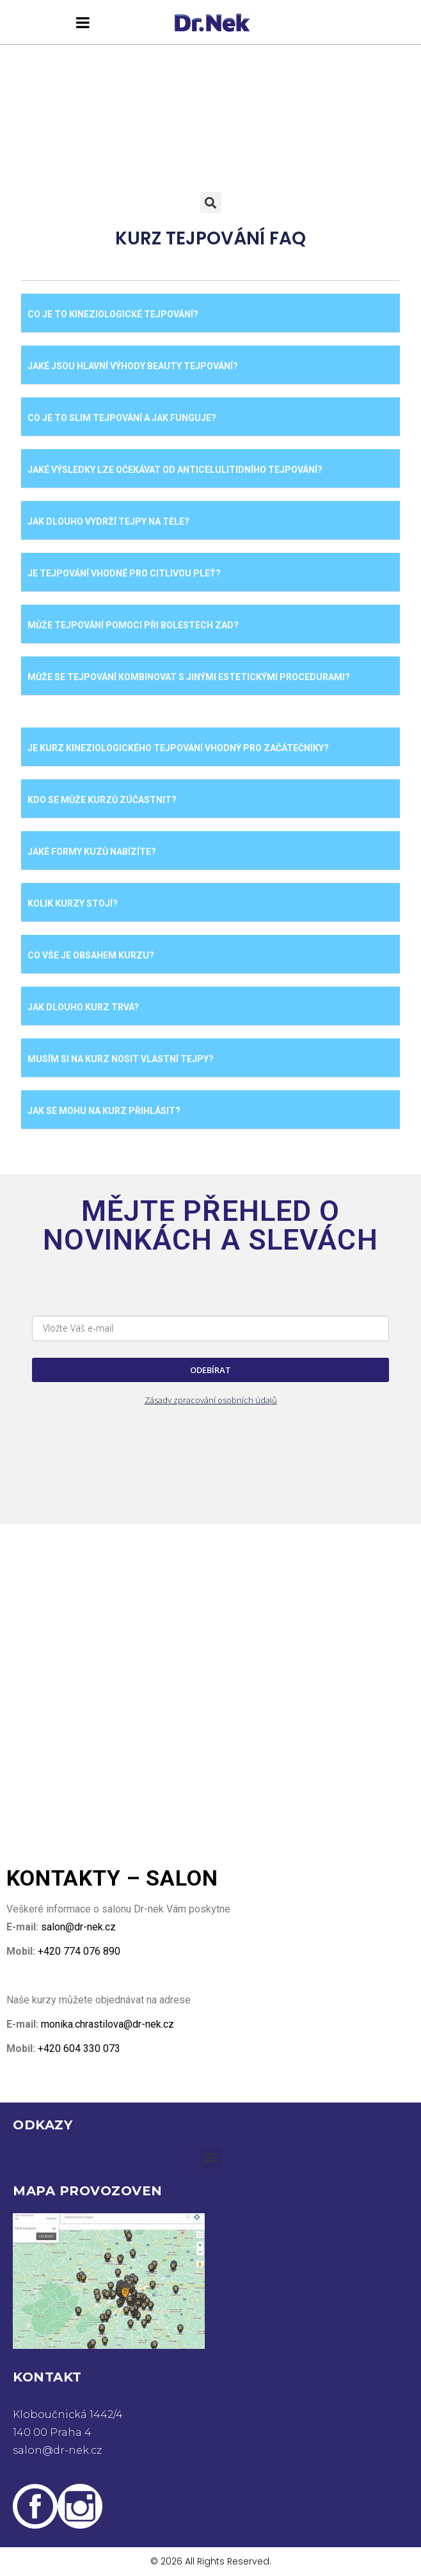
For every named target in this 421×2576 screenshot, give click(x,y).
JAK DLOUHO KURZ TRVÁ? (83, 1007)
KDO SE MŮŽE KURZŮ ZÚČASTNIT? (102, 800)
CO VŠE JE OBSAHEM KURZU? (91, 955)
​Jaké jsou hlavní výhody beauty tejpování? (133, 366)
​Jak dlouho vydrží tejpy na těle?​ (108, 521)
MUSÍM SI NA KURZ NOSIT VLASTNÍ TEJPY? (121, 1059)
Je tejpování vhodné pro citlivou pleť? (124, 573)
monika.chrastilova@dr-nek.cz (107, 2024)
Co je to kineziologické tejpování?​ (113, 314)
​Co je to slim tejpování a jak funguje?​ (122, 418)
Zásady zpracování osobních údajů (211, 1400)
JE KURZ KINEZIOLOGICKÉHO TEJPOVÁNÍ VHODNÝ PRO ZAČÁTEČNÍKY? (178, 748)
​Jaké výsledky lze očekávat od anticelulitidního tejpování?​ (175, 470)
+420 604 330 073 (77, 2048)
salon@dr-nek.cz (78, 1927)
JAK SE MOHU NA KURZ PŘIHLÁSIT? (104, 1111)
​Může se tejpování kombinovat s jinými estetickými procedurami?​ (189, 677)
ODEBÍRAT (210, 1370)
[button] (210, 202)
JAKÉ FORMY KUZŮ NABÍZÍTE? (92, 852)
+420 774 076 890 (77, 1951)
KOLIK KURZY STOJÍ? (73, 903)
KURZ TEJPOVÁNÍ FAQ (210, 238)
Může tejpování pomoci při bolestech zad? (133, 625)
